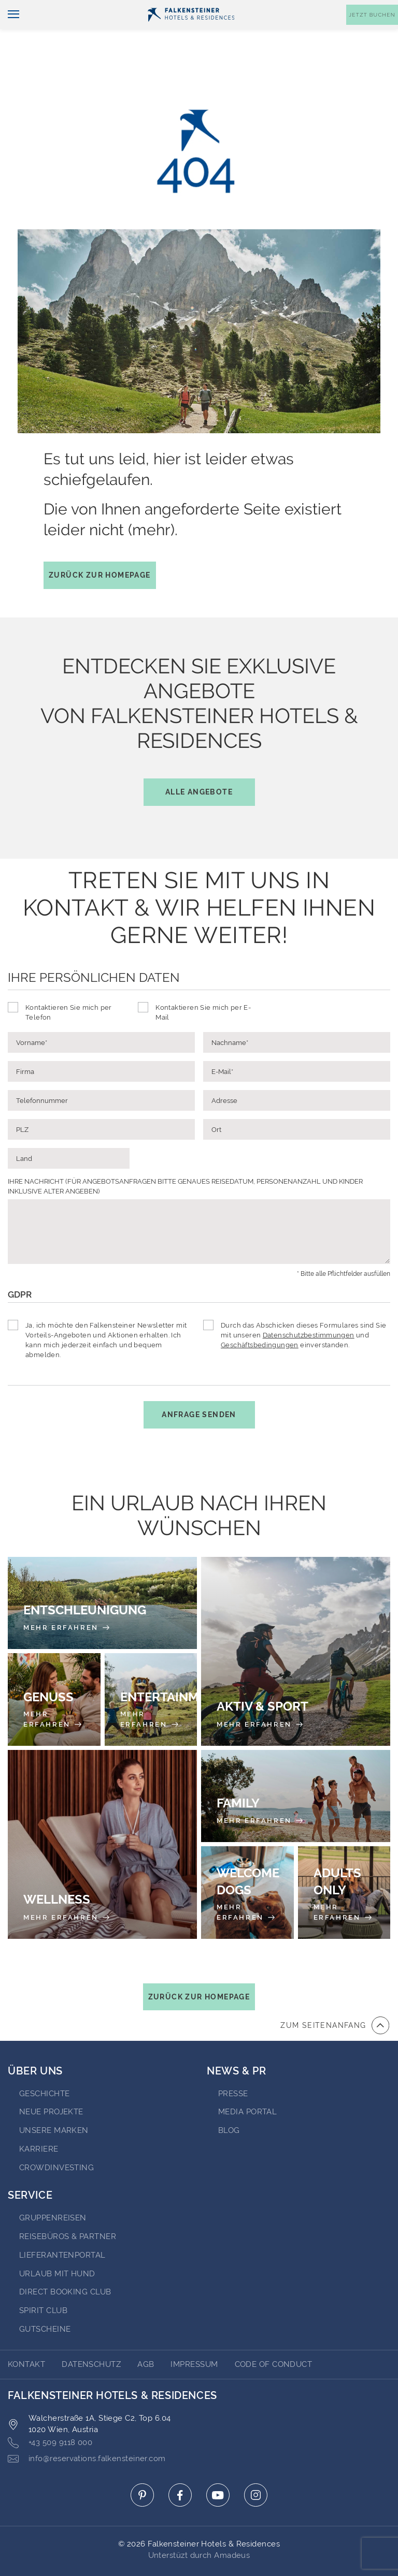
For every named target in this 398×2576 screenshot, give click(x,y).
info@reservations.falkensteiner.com (87, 2429)
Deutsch (28, 9)
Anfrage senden (199, 1385)
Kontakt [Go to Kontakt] (26, 2335)
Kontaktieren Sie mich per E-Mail (203, 983)
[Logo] (191, 31)
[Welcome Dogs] (247, 1863)
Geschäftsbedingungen (259, 1316)
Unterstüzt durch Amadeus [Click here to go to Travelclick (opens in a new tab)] (199, 2526)
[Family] (295, 1767)
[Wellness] (102, 1815)
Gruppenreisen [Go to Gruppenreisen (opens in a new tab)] (53, 2189)
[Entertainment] (151, 1670)
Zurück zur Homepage (100, 546)
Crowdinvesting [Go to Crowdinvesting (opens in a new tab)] (56, 2138)
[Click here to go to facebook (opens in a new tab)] (180, 2466)
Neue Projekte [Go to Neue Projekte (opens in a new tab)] (51, 2082)
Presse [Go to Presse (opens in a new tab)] (233, 2064)
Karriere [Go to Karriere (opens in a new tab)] (39, 2120)
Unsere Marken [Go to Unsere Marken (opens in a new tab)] (54, 2101)
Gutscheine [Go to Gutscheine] (45, 2300)
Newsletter (230, 8)
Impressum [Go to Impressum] (194, 2335)
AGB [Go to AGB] (145, 2335)
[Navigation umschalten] (9, 31)
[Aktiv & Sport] (295, 1622)
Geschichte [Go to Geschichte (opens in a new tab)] (44, 2064)
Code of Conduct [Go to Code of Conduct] (273, 2335)
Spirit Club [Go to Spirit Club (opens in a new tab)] (43, 2281)
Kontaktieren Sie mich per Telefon (68, 983)
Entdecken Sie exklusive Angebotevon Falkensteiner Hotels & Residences (199, 701)
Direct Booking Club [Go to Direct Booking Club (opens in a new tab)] (65, 2263)
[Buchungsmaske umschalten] (372, 32)
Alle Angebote (199, 763)
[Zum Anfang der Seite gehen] (334, 1996)
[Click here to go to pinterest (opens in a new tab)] (142, 2466)
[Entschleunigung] (102, 1574)
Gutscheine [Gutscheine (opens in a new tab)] (289, 8)
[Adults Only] (344, 1863)
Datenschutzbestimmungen (308, 1306)
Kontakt (377, 8)
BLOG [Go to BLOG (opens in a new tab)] (229, 2101)
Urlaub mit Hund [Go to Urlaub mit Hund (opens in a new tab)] (57, 2244)
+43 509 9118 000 (50, 2413)
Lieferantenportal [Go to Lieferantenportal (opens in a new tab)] (62, 2226)
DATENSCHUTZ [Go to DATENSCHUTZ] (91, 2335)
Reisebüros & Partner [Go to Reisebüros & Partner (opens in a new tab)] (67, 2207)
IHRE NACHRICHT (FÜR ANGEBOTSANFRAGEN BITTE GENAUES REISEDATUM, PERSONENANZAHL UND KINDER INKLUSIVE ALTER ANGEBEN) (185, 1157)
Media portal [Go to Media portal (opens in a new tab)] (247, 2082)
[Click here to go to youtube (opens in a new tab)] (218, 2466)
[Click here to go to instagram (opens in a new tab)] (255, 2466)
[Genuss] (54, 1670)
